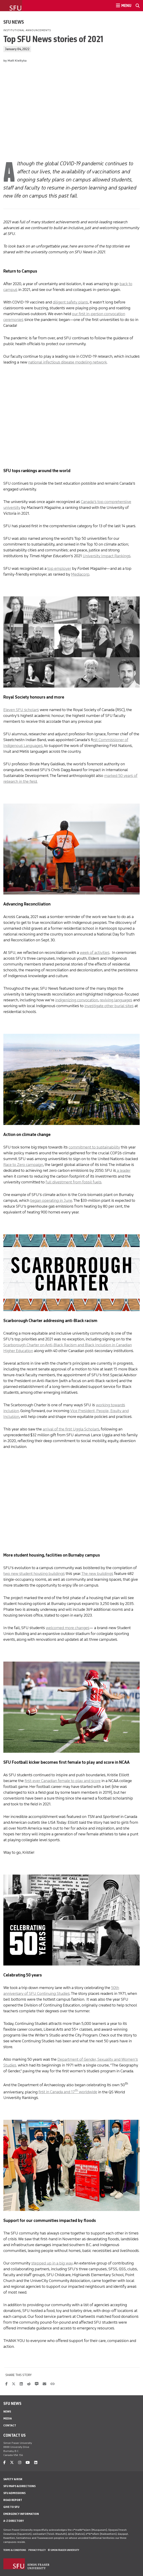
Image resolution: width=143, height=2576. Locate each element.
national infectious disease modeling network (67, 362)
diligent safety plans (70, 302)
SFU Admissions (14, 2493)
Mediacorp (80, 574)
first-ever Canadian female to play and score (63, 1780)
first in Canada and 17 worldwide (67, 2091)
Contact (9, 2425)
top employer (59, 568)
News (7, 2411)
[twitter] (12, 2462)
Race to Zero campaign (23, 1164)
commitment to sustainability (94, 1147)
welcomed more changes (67, 1627)
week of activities (94, 952)
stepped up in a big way (52, 2263)
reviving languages (116, 1000)
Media (7, 2418)
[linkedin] (35, 2462)
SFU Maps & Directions (19, 2486)
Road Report (12, 2500)
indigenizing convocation (76, 1000)
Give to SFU (11, 2507)
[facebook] (4, 2462)
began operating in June (51, 1200)
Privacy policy (37, 2550)
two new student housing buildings (34, 1573)
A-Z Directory (13, 2521)
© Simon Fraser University (63, 2550)
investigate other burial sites (109, 1005)
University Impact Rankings (106, 555)
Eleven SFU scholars (21, 709)
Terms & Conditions (14, 2550)
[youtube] (28, 2462)
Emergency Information (21, 2514)
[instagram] (19, 2462)
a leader (123, 1170)
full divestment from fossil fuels (73, 1182)
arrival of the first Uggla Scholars (71, 1429)
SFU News (13, 22)
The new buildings (97, 1573)
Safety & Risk (12, 2479)
